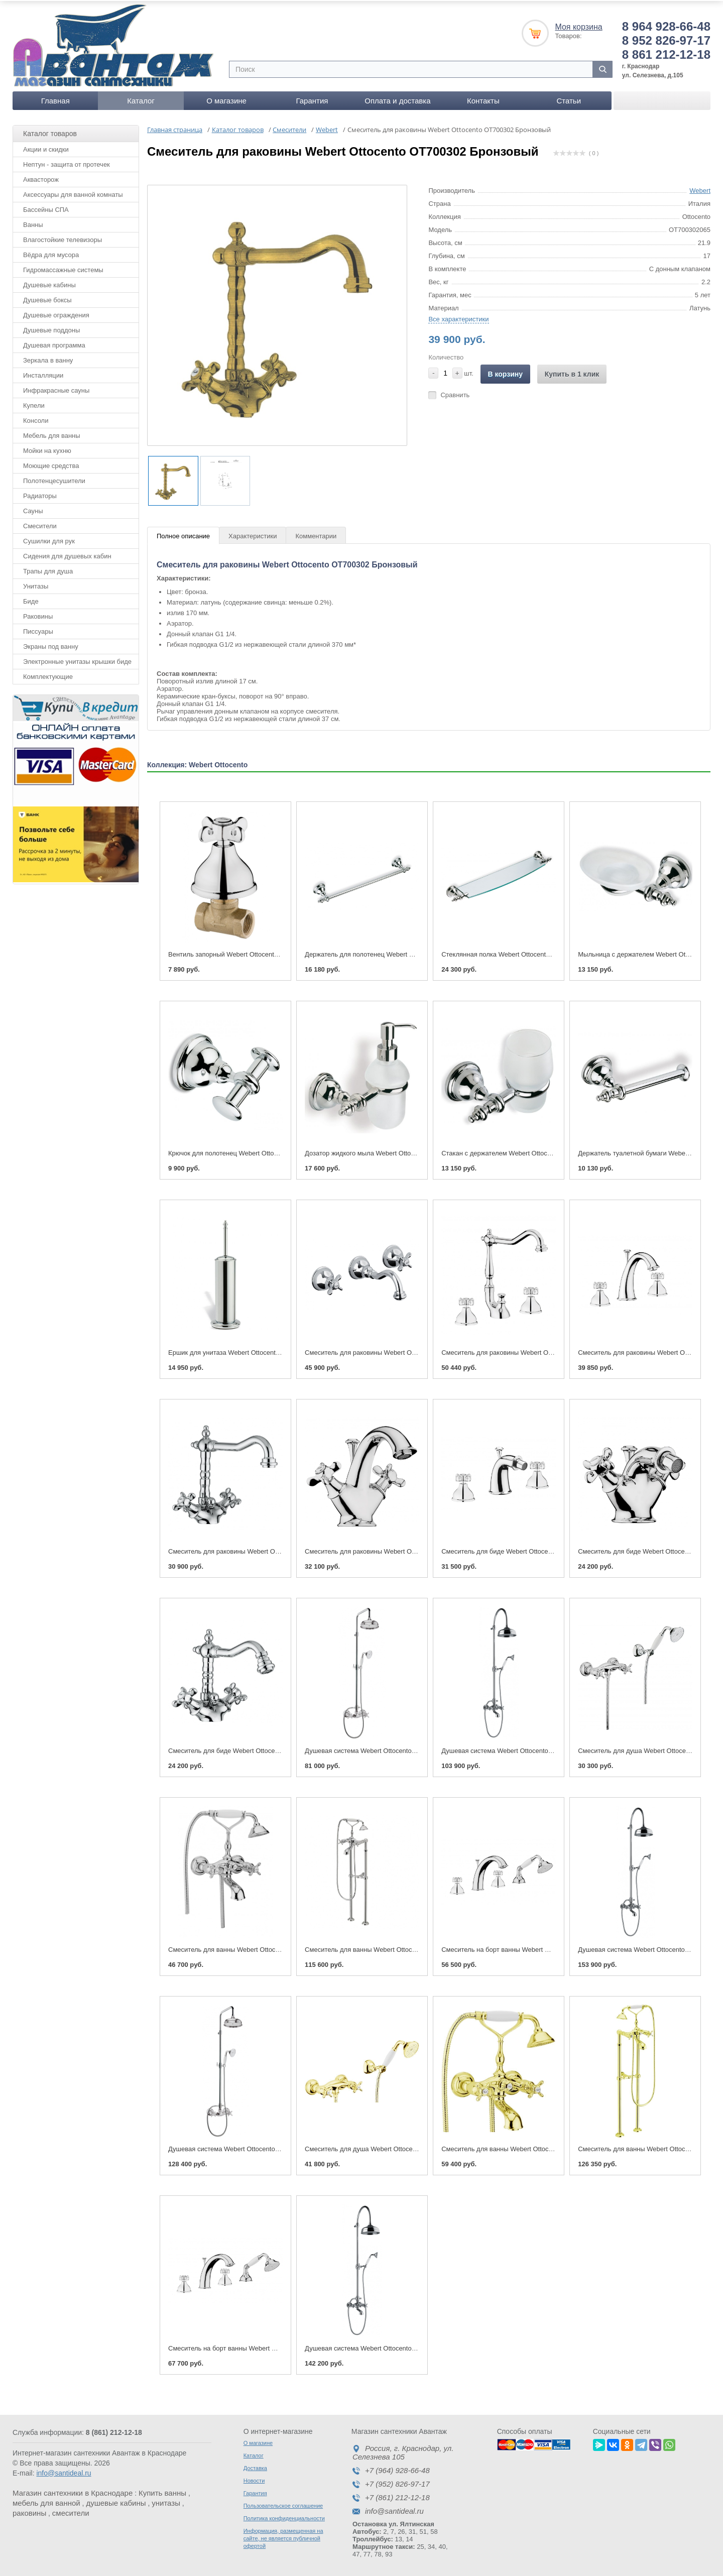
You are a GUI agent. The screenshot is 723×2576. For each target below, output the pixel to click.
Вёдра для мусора (51, 253)
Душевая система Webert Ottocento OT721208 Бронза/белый (397, 2346)
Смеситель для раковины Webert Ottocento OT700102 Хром (395, 1550)
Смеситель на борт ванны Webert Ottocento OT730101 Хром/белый (543, 1948)
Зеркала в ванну (48, 358)
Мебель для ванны (51, 433)
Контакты (483, 98)
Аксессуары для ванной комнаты (73, 192)
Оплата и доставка (397, 98)
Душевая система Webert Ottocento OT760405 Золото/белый (260, 2147)
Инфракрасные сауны (56, 388)
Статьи (568, 98)
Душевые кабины (49, 283)
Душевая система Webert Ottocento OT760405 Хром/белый (394, 1748)
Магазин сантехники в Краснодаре (73, 2491)
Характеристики (252, 534)
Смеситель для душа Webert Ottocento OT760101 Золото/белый (402, 2147)
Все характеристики (458, 317)
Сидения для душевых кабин (67, 554)
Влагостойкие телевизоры (62, 238)
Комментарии (315, 534)
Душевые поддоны (51, 328)
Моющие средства (51, 463)
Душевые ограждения (56, 313)
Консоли (35, 418)
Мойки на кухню (47, 448)
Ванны (33, 222)
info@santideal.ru (63, 2471)
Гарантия (312, 98)
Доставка (255, 2466)
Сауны (33, 509)
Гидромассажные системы (63, 268)
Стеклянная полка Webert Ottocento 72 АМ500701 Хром (525, 952)
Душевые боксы (47, 298)
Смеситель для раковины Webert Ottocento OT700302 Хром (258, 1550)
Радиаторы (40, 494)
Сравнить (454, 393)
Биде (31, 599)
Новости (254, 2479)
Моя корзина (578, 25)
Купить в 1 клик (572, 372)
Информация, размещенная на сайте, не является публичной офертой (283, 2536)
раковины (29, 2511)
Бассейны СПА (46, 207)
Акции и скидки (46, 147)
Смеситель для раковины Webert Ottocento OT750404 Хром (395, 1350)
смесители (70, 2511)
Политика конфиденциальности (284, 2516)
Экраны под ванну (50, 644)
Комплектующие (48, 674)
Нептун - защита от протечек (66, 162)
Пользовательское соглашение (283, 2504)
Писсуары (38, 629)
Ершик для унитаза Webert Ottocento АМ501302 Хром (249, 1350)
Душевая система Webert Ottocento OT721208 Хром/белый (530, 1748)
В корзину (505, 372)
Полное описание (183, 534)
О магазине (226, 98)
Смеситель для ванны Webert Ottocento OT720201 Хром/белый (263, 1948)
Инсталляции (43, 373)
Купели (34, 403)
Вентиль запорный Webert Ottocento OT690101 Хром (248, 952)
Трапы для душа (48, 569)
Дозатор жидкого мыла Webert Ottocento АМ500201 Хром (391, 1151)
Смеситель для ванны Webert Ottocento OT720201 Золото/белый (539, 2147)
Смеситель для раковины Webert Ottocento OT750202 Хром (531, 1350)
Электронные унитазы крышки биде (77, 659)
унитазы (166, 2501)
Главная (55, 98)
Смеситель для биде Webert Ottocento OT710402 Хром (251, 1748)
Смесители (40, 524)
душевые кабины (116, 2501)
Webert (699, 188)
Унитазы (35, 584)
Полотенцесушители (54, 479)
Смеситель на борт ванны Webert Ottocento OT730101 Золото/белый (272, 2346)
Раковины (38, 614)
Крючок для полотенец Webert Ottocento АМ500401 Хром (254, 1151)
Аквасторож (41, 177)
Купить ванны (162, 2491)
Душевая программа (54, 343)
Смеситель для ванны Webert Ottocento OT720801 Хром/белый (400, 1948)
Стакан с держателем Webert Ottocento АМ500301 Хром (526, 1151)
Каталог (141, 98)
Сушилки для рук (49, 539)
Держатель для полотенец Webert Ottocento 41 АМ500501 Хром (401, 952)
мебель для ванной (46, 2501)
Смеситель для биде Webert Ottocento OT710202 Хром (524, 1550)
